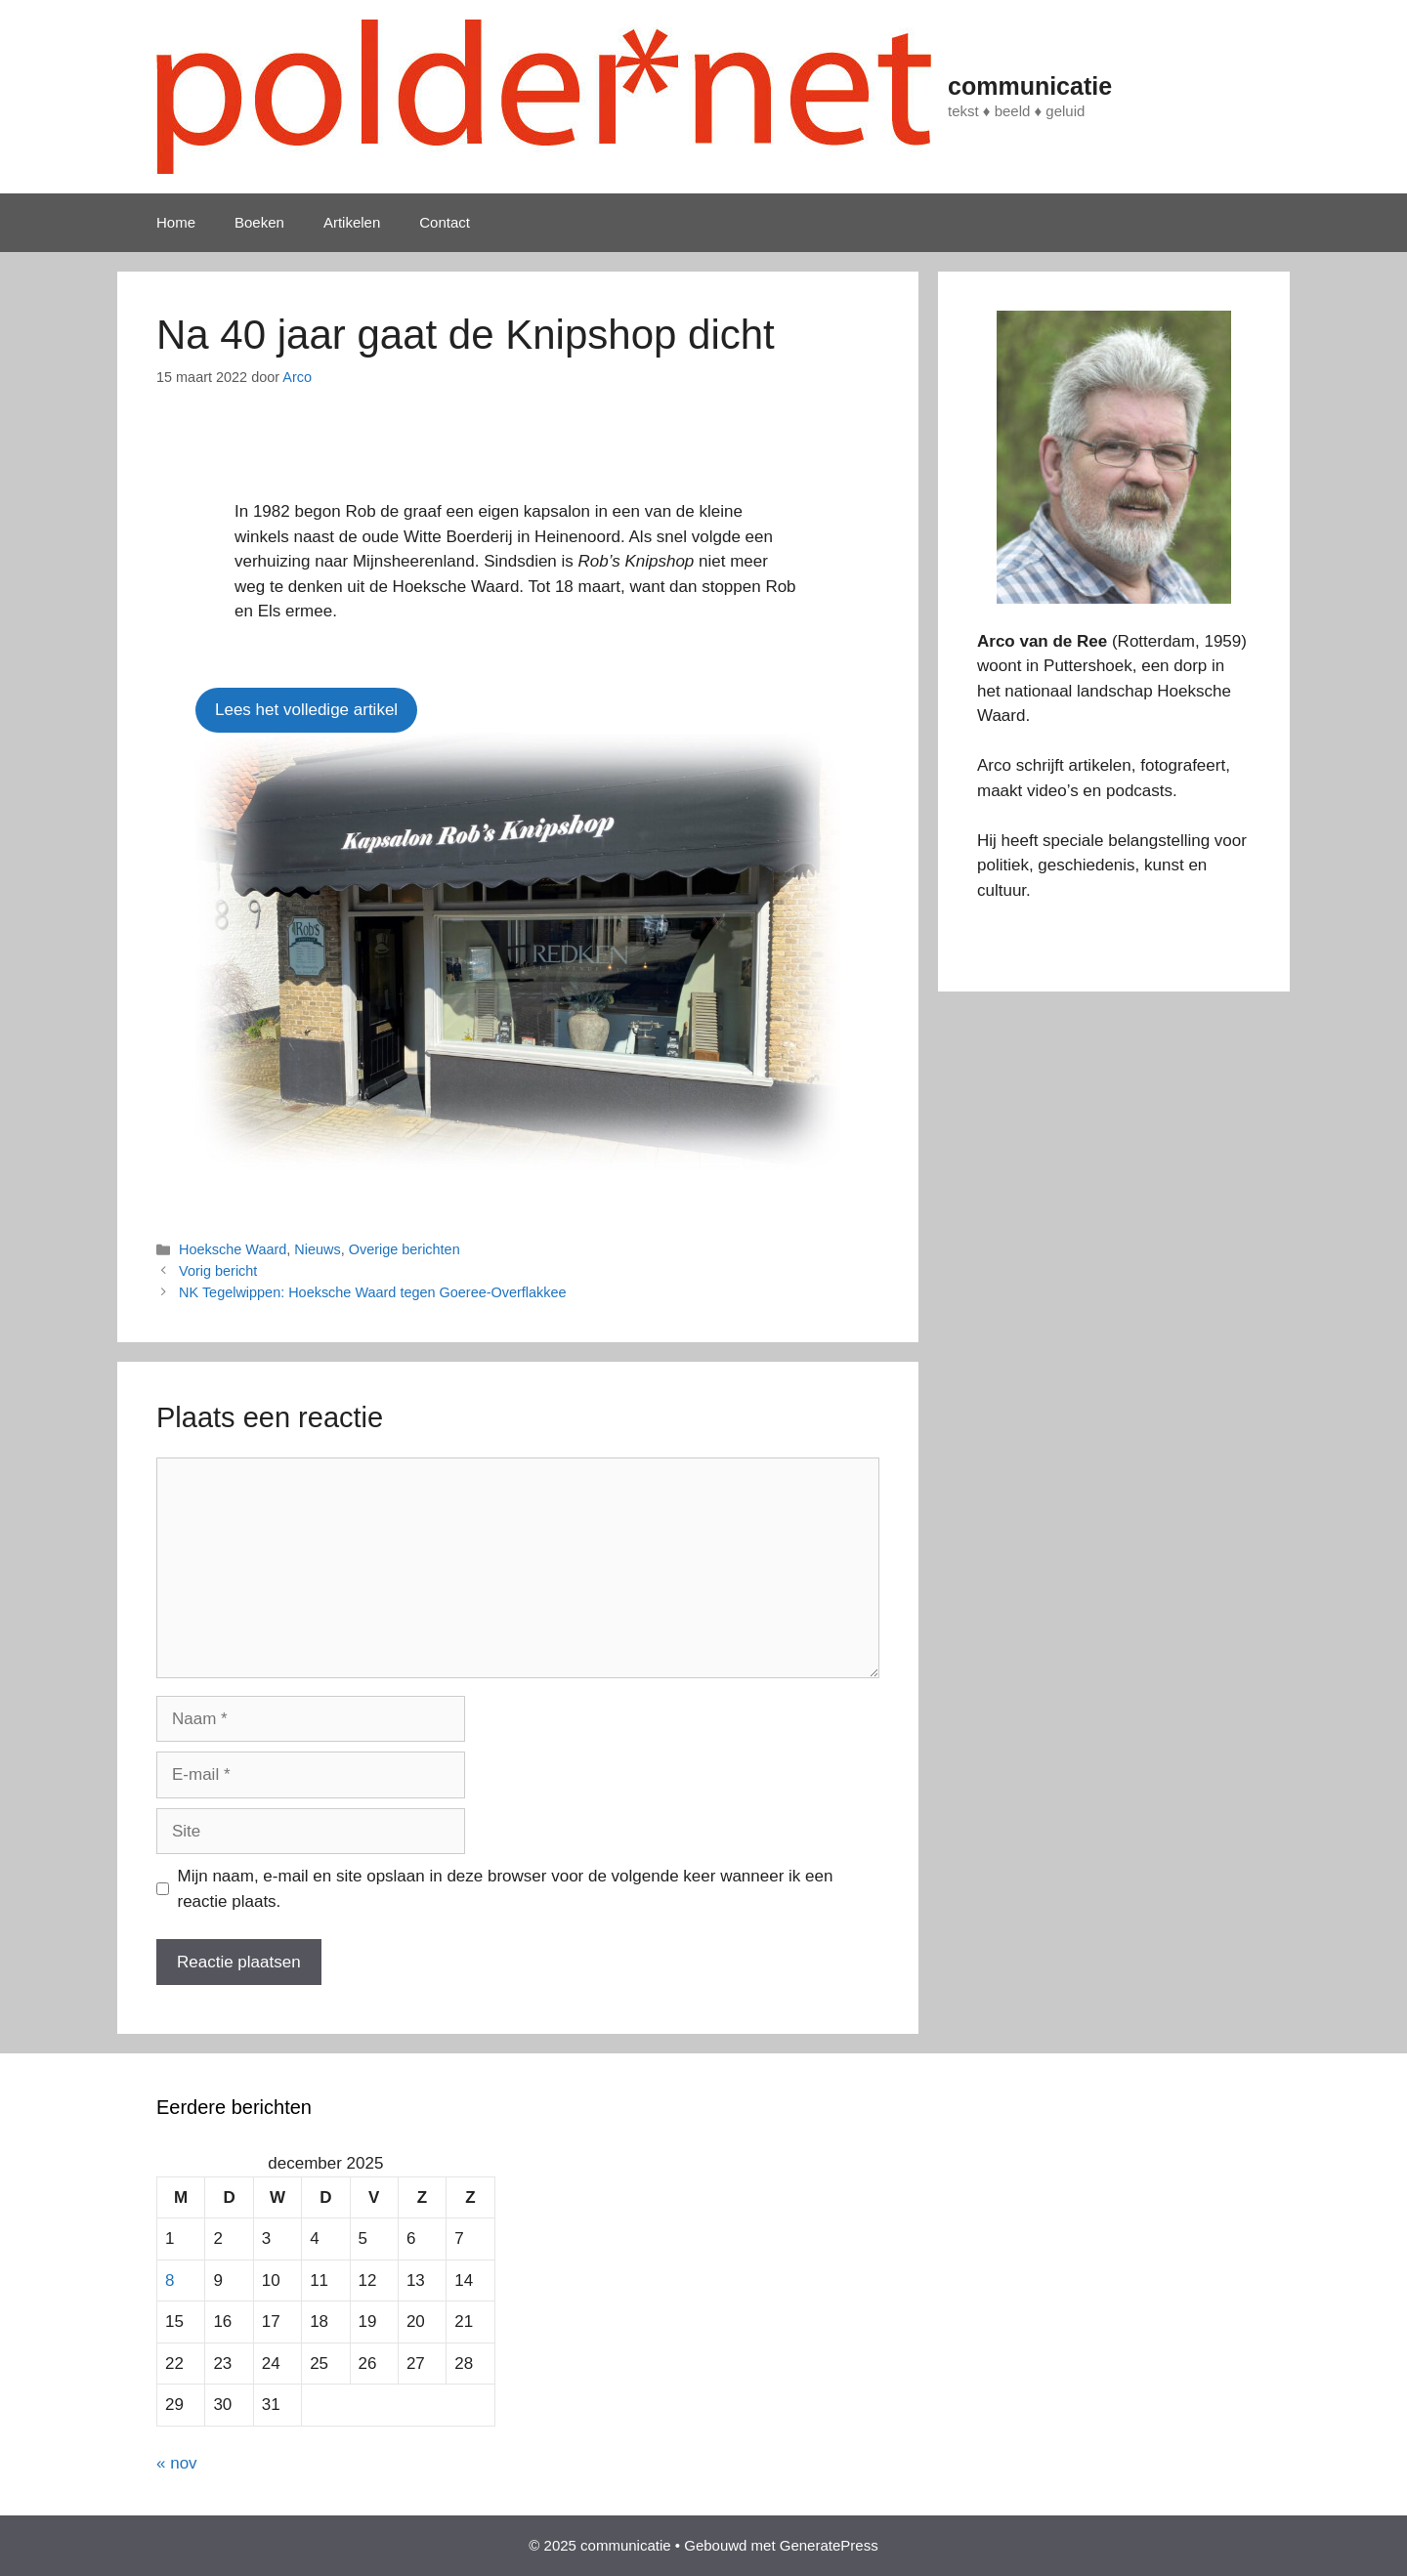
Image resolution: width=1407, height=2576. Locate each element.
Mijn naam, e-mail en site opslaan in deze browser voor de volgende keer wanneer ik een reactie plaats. (505, 1889)
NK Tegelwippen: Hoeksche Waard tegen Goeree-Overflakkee (372, 1292)
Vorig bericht (218, 1271)
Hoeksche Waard (232, 1249)
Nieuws (317, 1249)
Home (175, 222)
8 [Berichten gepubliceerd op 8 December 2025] (169, 2280)
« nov (176, 2463)
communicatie (1030, 86)
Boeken (259, 222)
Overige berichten (404, 1249)
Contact (444, 222)
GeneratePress (829, 2545)
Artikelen (351, 222)
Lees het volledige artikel (306, 709)
